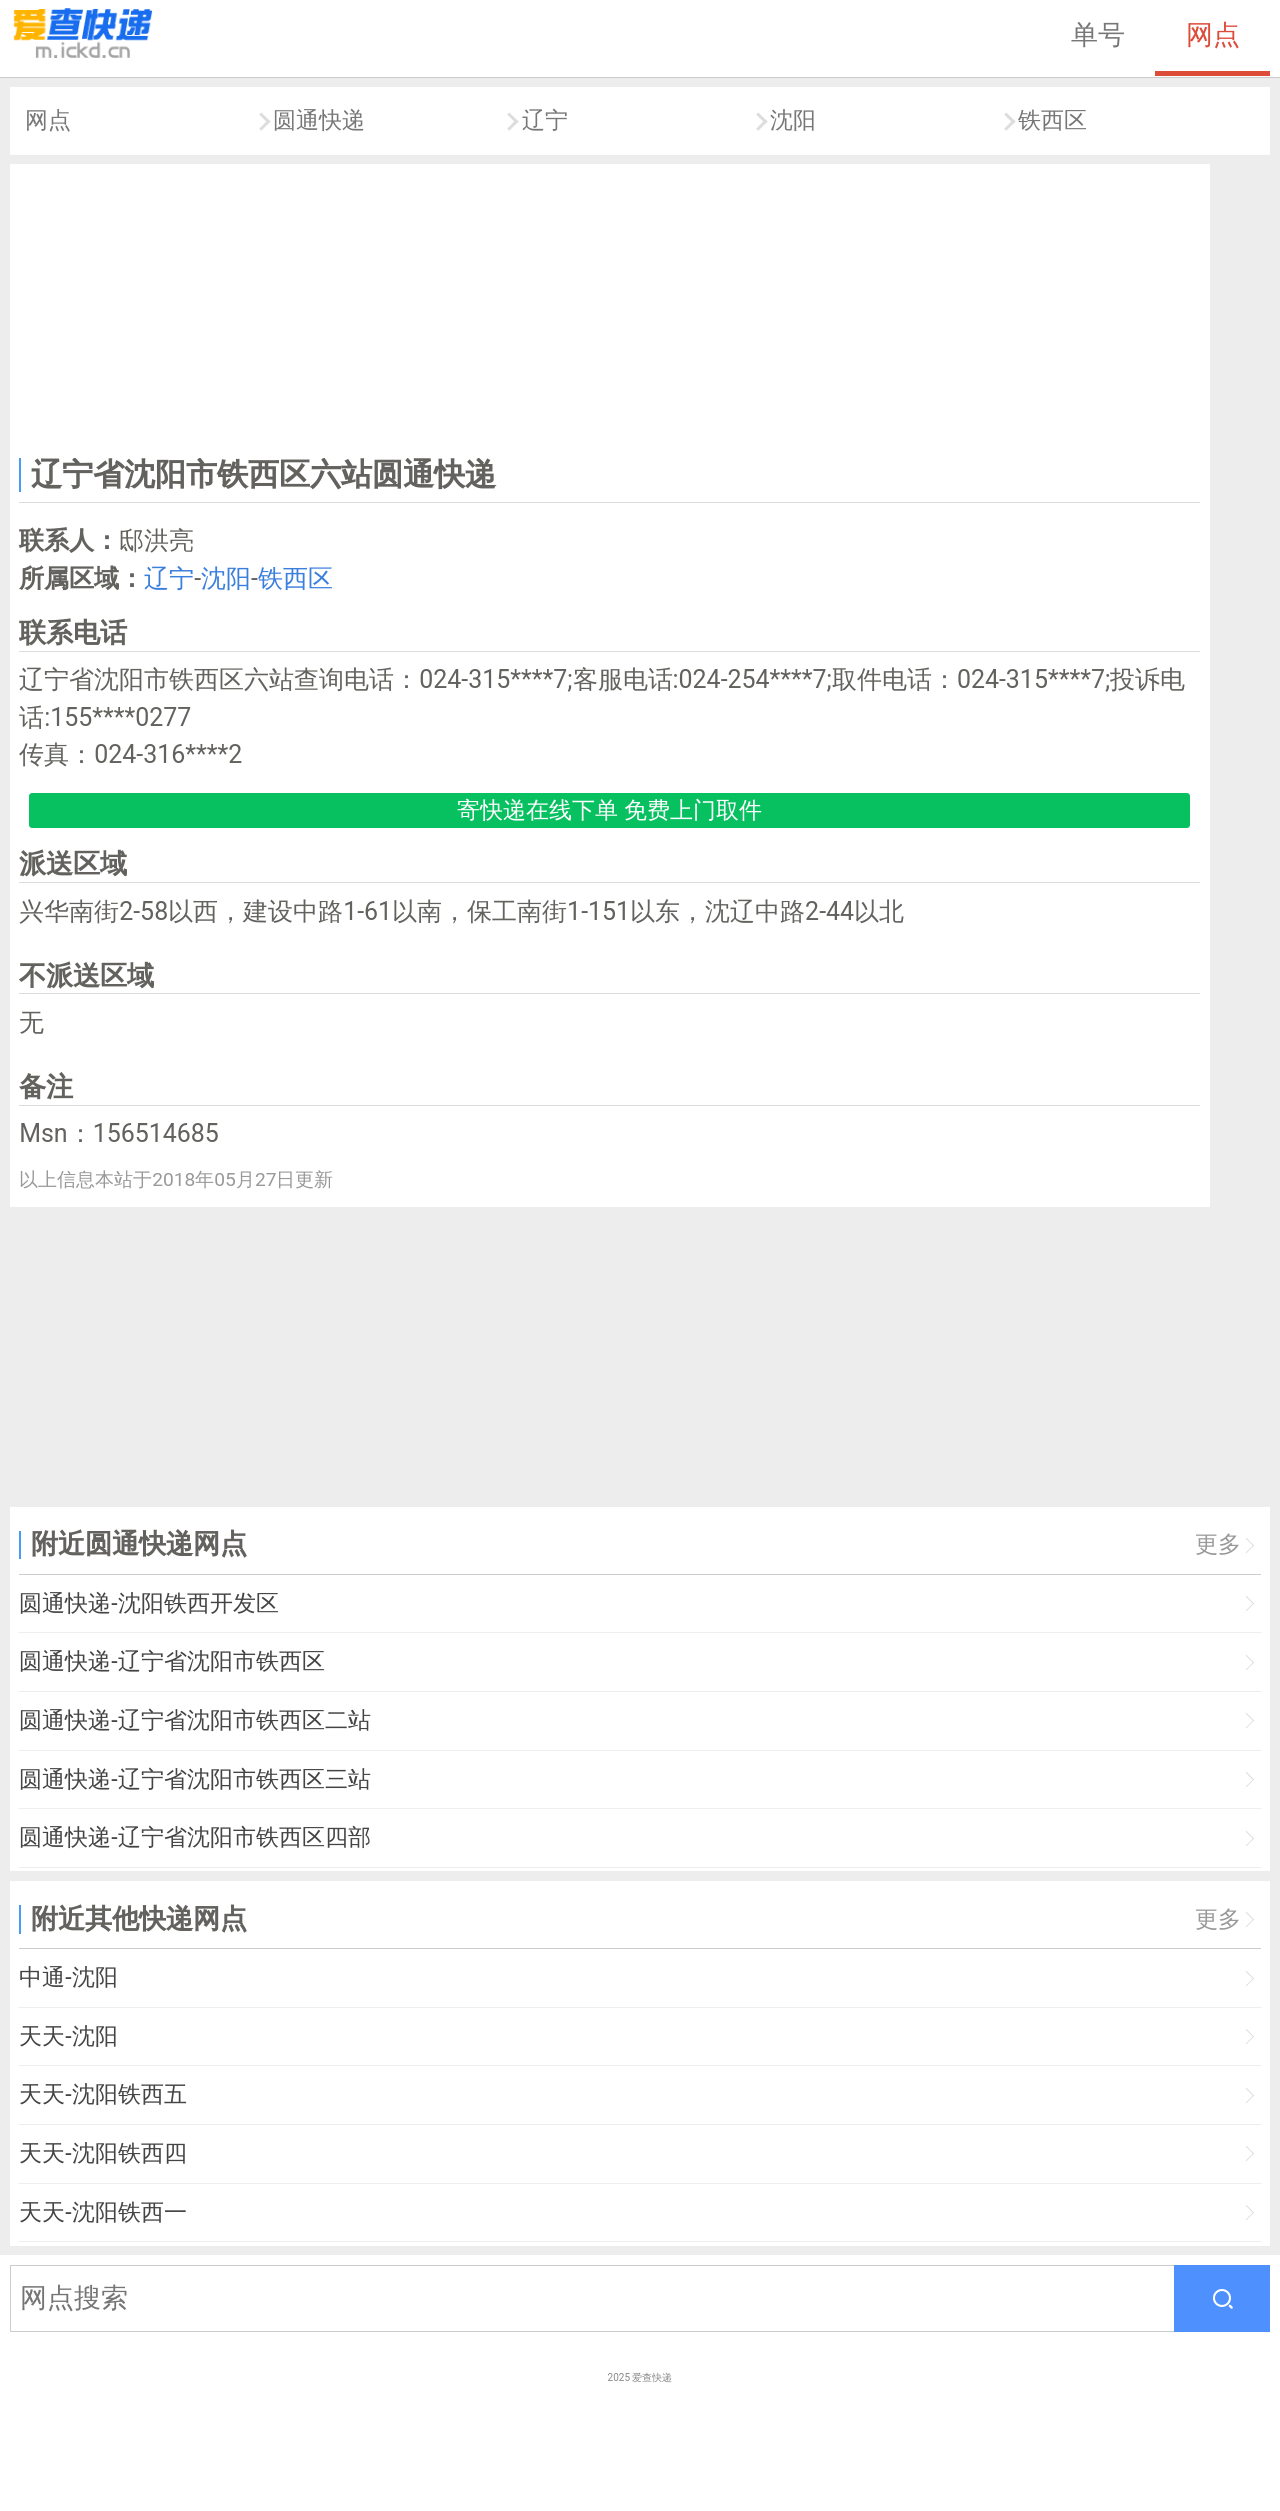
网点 (1213, 35)
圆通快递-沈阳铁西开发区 (148, 1603)
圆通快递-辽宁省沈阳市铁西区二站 (194, 1720)
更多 (1218, 1544)
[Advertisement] (610, 306)
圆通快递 (319, 120)
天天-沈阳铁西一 (102, 2212)
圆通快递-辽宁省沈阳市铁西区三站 (194, 1779)
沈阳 (793, 120)
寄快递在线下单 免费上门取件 (609, 810)
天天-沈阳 (68, 2036)
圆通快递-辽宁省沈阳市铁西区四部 (194, 1837)
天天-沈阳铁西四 (102, 2153)
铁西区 (1052, 120)
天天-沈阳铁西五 (102, 2094)
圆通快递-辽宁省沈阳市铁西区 (171, 1661)
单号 (1098, 35)
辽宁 (545, 120)
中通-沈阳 (68, 1977)
